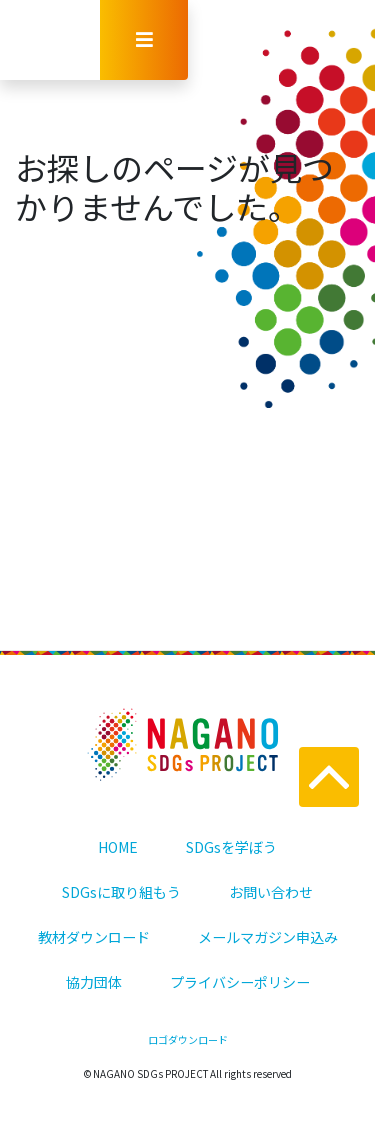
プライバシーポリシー (240, 982)
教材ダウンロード (94, 937)
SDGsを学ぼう (231, 847)
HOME (118, 847)
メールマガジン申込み (268, 937)
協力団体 (94, 982)
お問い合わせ (271, 892)
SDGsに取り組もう (121, 892)
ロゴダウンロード (188, 1039)
